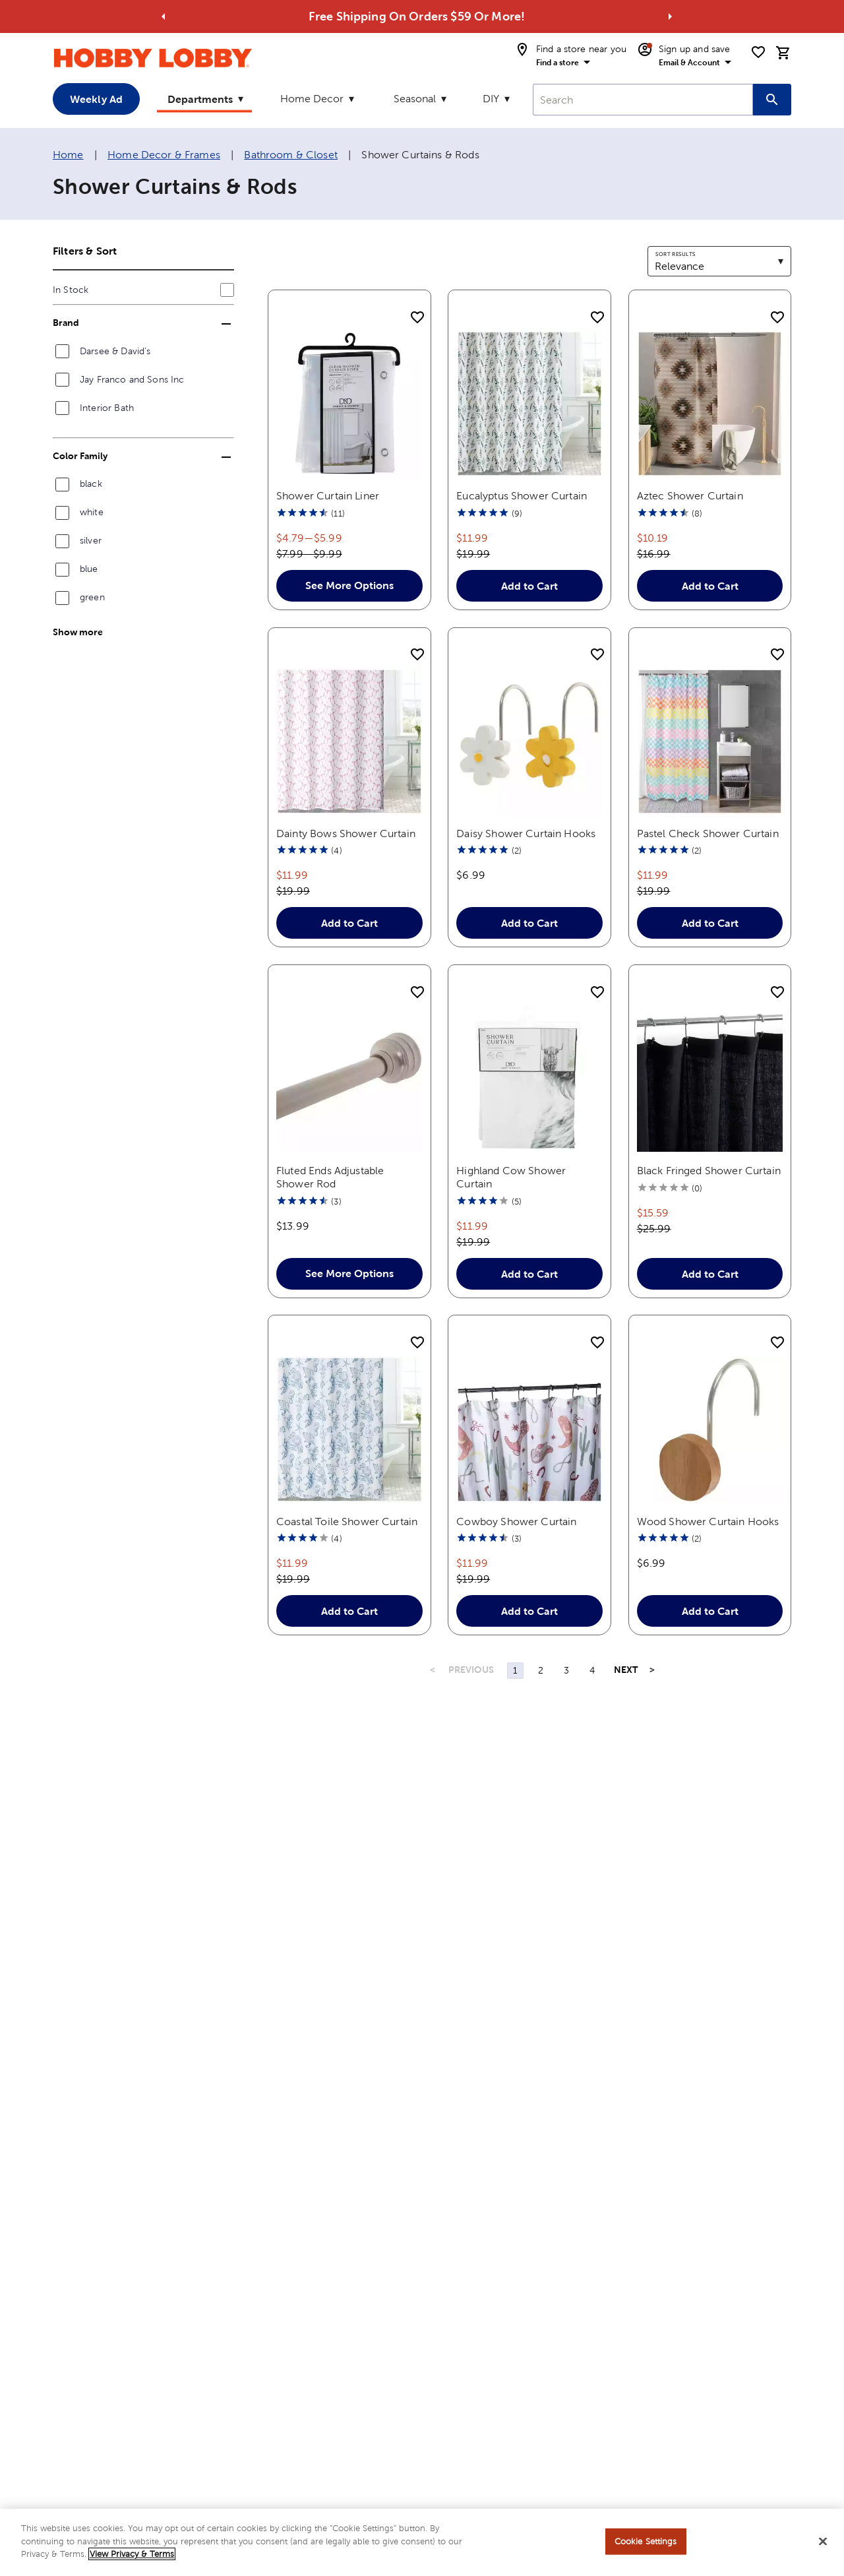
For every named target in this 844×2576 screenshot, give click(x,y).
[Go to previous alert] (163, 16)
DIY (491, 98)
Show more (78, 632)
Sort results (675, 254)
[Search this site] (772, 99)
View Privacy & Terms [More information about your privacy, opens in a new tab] (132, 2554)
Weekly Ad (96, 99)
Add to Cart (529, 586)
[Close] (822, 2541)
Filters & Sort (85, 251)
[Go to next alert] (670, 16)
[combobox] (643, 99)
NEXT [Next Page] (626, 1669)
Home (68, 154)
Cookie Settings (646, 2541)
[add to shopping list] (417, 318)
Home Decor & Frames (163, 154)
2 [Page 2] (540, 1670)
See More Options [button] (349, 585)
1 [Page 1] (515, 1670)
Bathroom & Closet (291, 154)
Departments (200, 99)
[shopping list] (758, 52)
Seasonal (415, 98)
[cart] (783, 53)
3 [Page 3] (566, 1670)
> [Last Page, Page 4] (652, 1669)
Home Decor (312, 98)
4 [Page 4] (592, 1670)
